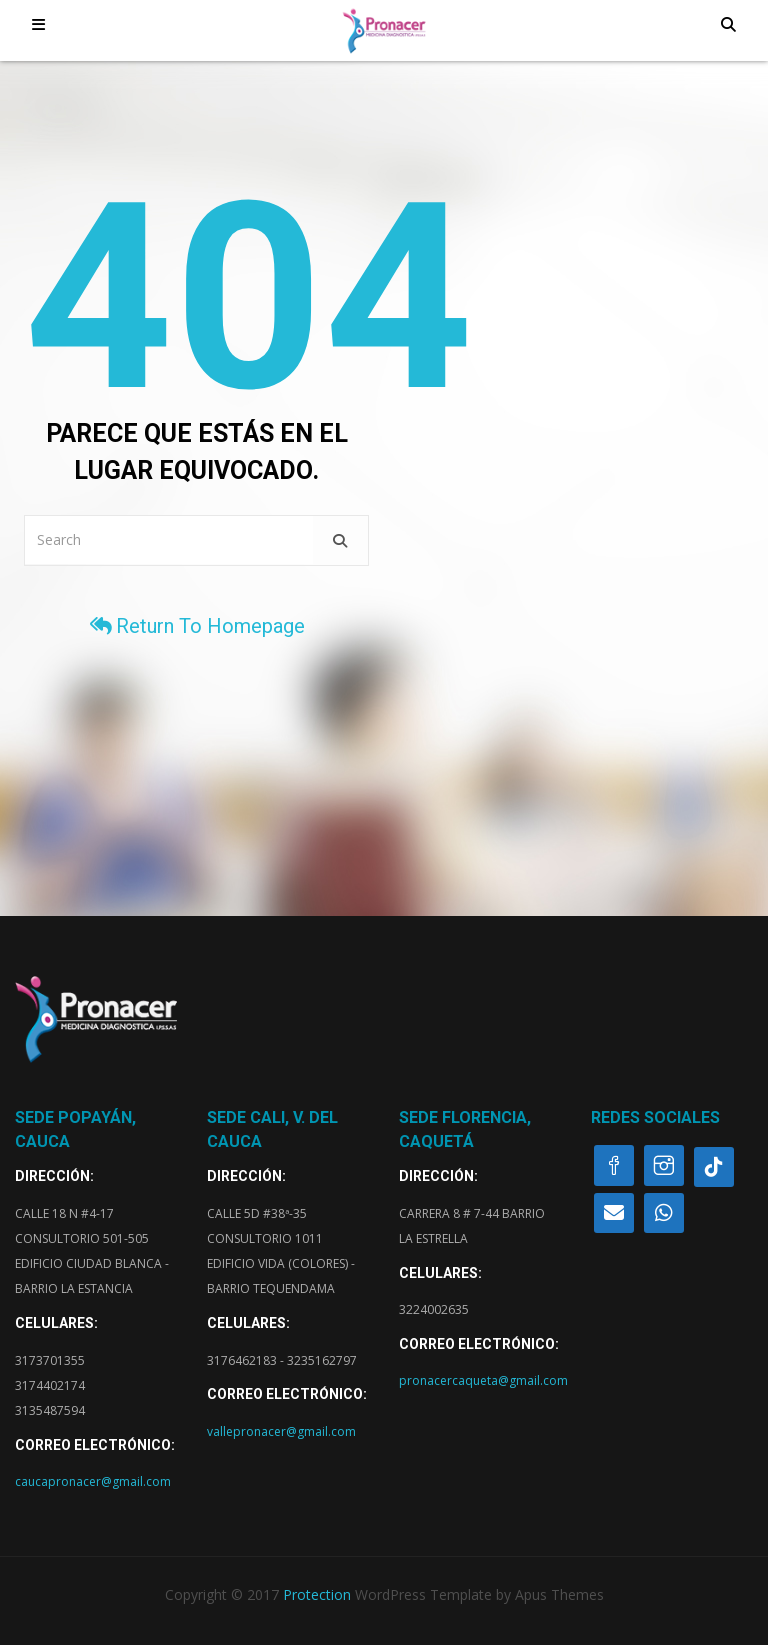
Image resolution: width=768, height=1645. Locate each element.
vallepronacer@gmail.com (281, 1431)
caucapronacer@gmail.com (93, 1481)
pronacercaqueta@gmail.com (483, 1380)
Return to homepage (197, 626)
